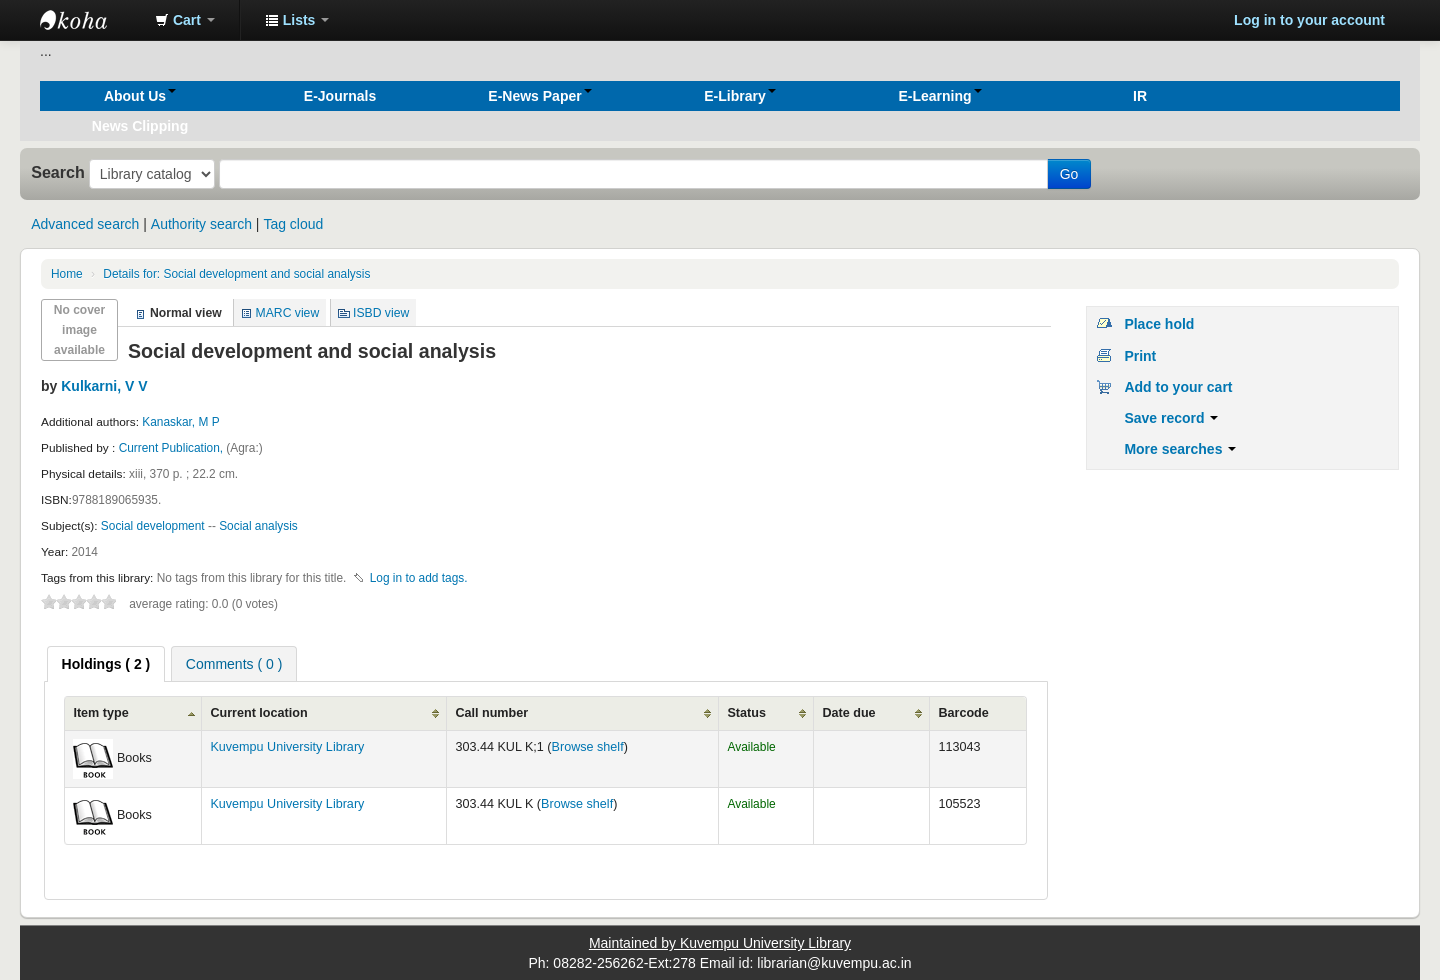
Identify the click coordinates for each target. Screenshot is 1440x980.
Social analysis (258, 526)
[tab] (106, 664)
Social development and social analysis (236, 274)
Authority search (201, 224)
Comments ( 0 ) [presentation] (234, 664)
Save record (1171, 418)
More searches (1180, 449)
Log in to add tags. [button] (419, 578)
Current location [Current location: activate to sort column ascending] (258, 713)
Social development (153, 526)
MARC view (288, 313)
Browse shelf (588, 747)
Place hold (1159, 324)
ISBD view (381, 313)
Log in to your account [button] (1309, 20)
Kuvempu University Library (287, 747)
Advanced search (85, 224)
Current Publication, (173, 448)
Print (1140, 356)
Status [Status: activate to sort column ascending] (746, 713)
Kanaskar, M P (180, 422)
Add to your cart (1178, 387)
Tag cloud (293, 224)
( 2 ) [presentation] (106, 664)
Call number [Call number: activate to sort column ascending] (491, 713)
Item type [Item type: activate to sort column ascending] (100, 713)
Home (67, 274)
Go (1069, 174)
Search (58, 172)
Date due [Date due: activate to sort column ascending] (848, 713)
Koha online (90, 20)
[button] (185, 20)
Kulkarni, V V (104, 386)
